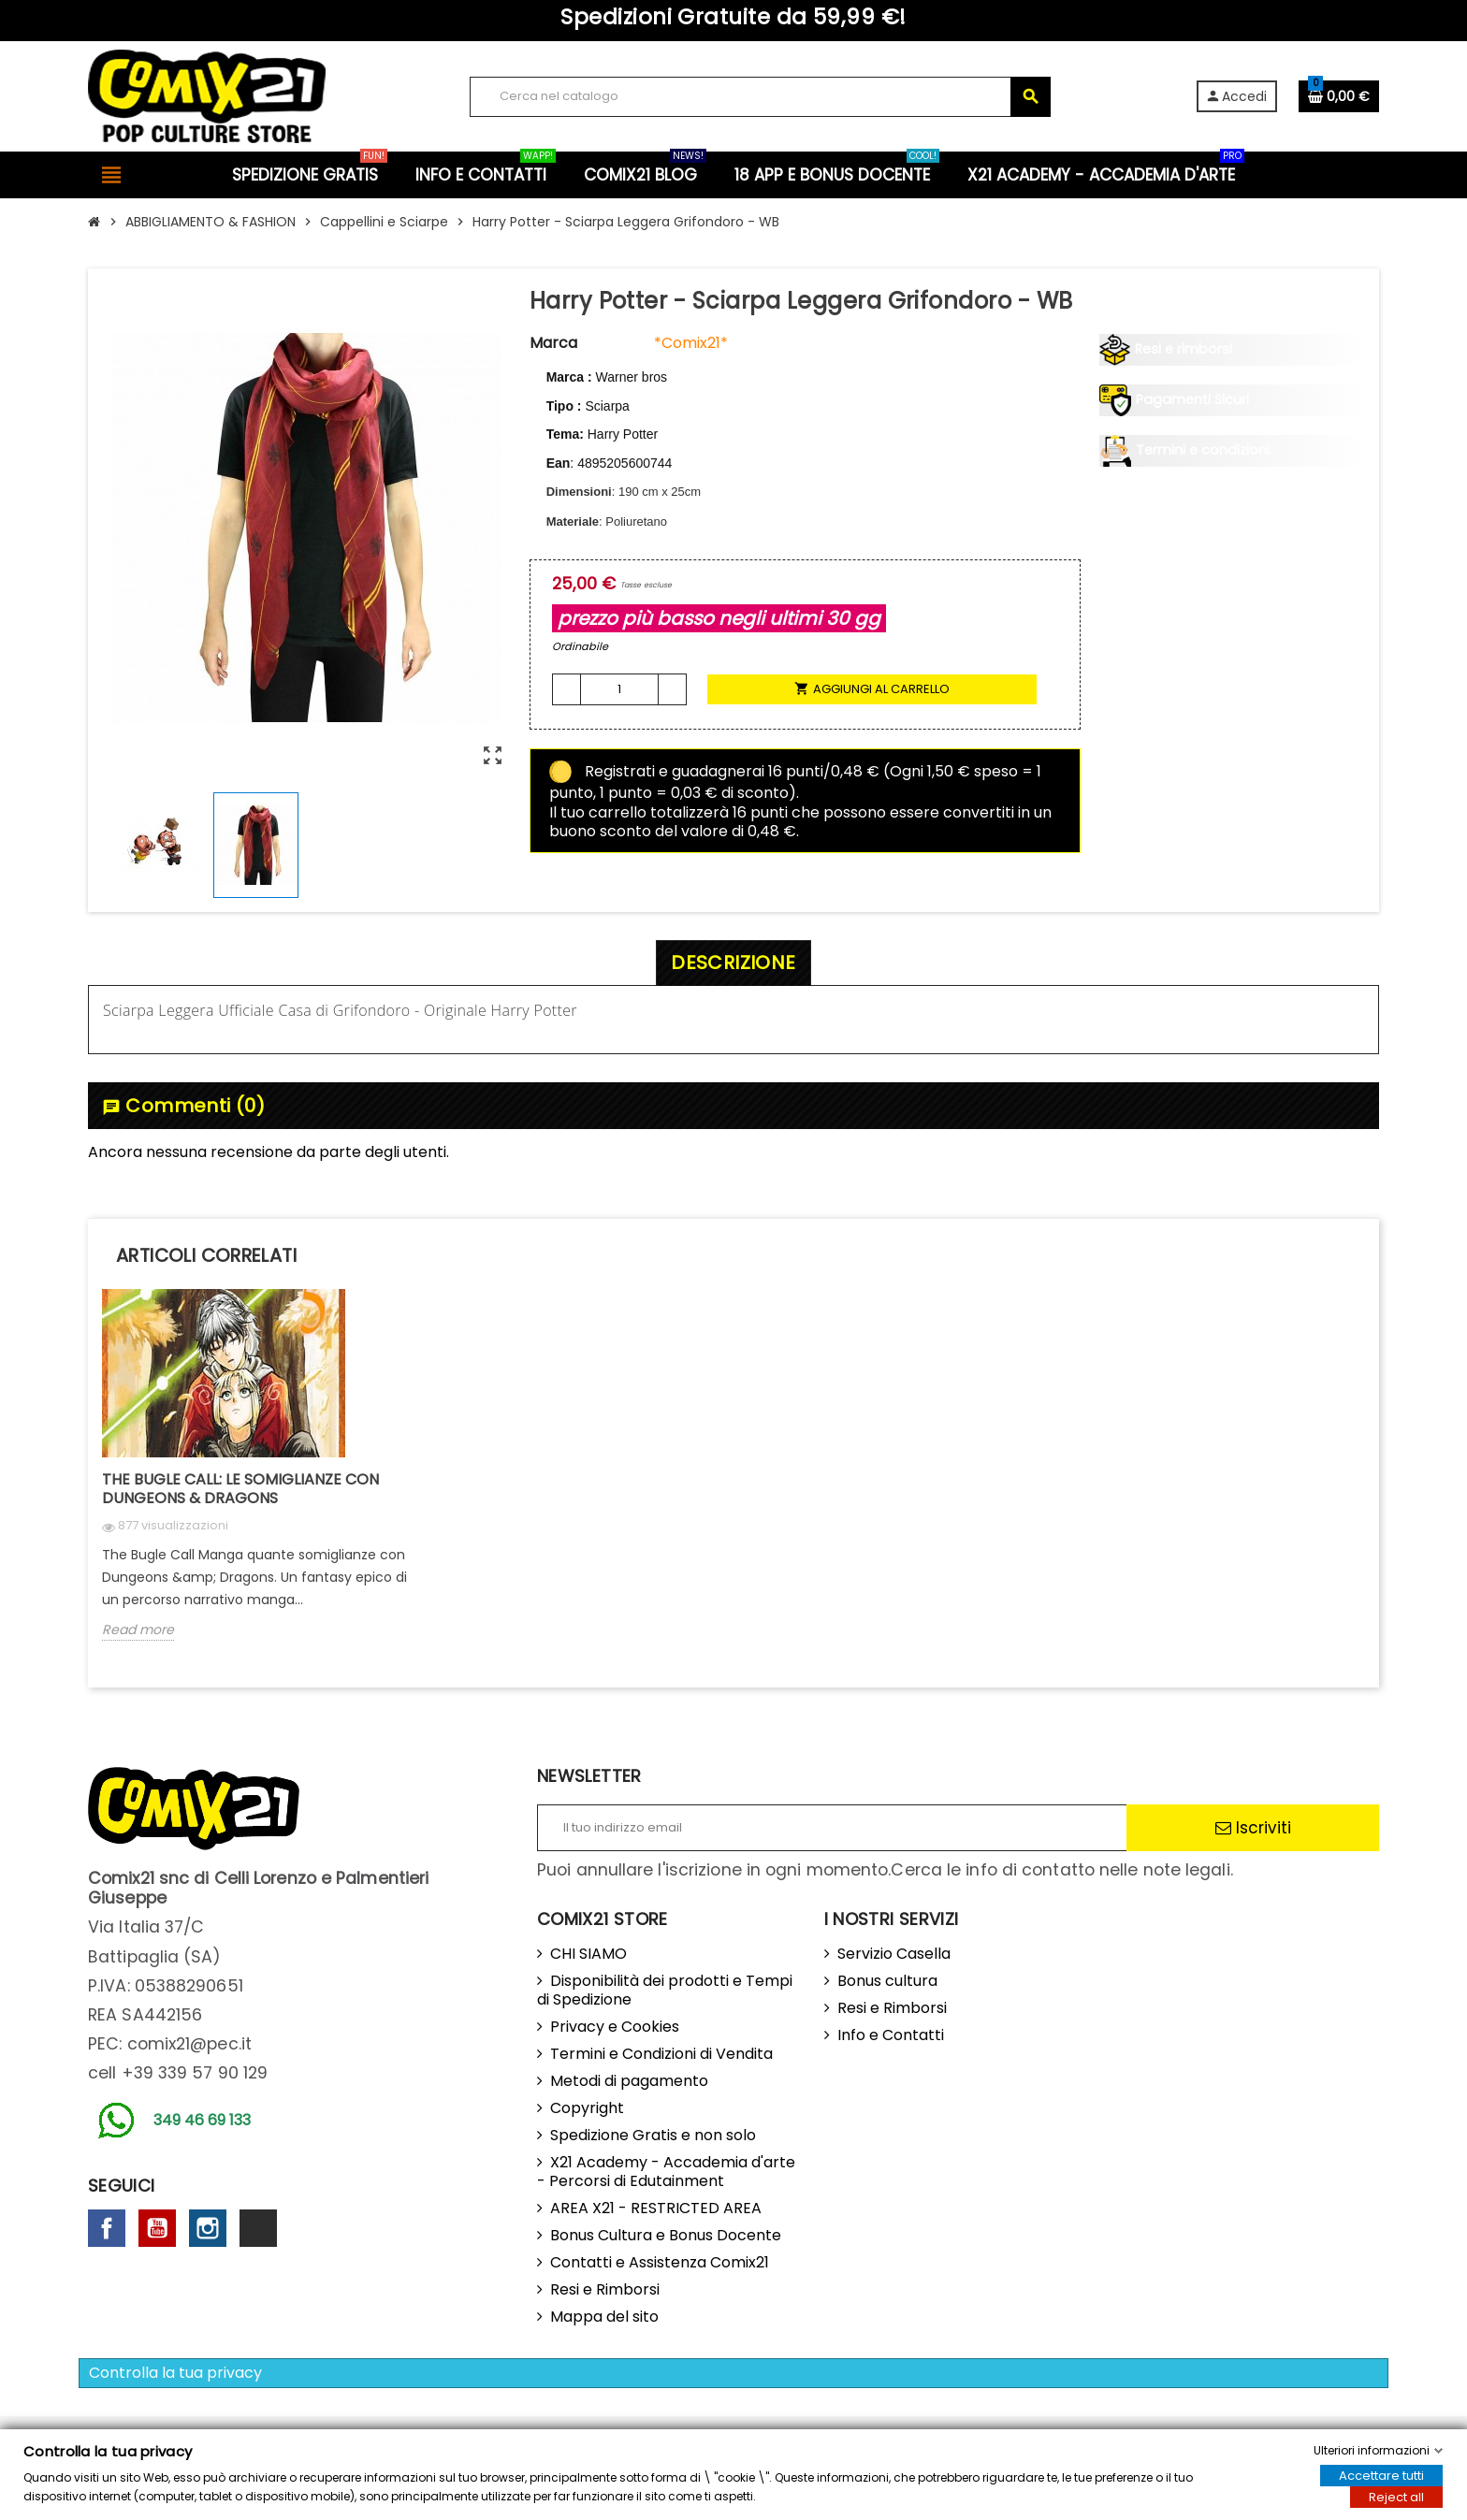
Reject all (1396, 2497)
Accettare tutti (1381, 2475)
